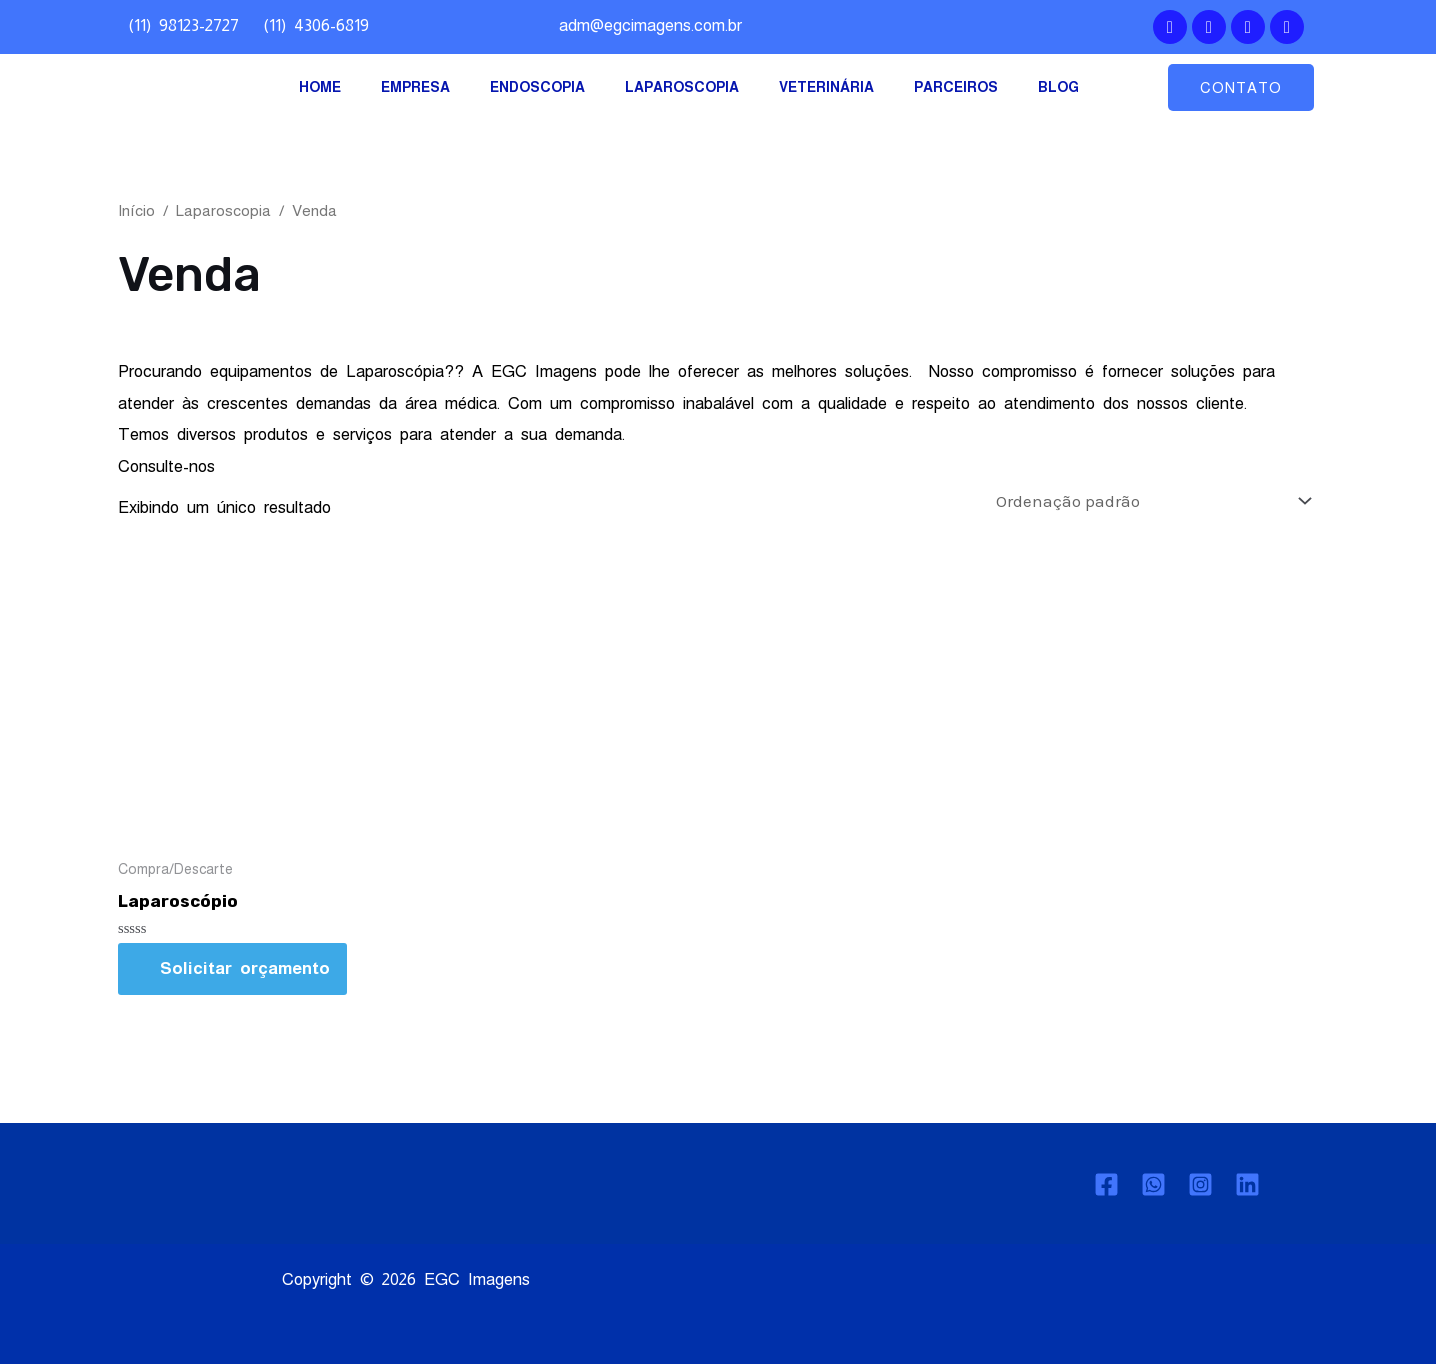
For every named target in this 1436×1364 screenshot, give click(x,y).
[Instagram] (1200, 1184)
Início (136, 210)
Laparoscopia (223, 210)
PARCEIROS (956, 87)
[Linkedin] (1247, 1184)
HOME (320, 87)
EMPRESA (415, 87)
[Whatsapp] (1153, 1184)
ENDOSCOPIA (537, 87)
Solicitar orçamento (245, 968)
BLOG (1058, 87)
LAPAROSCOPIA (682, 87)
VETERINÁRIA (826, 87)
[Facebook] (1106, 1184)
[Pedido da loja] (1150, 500)
